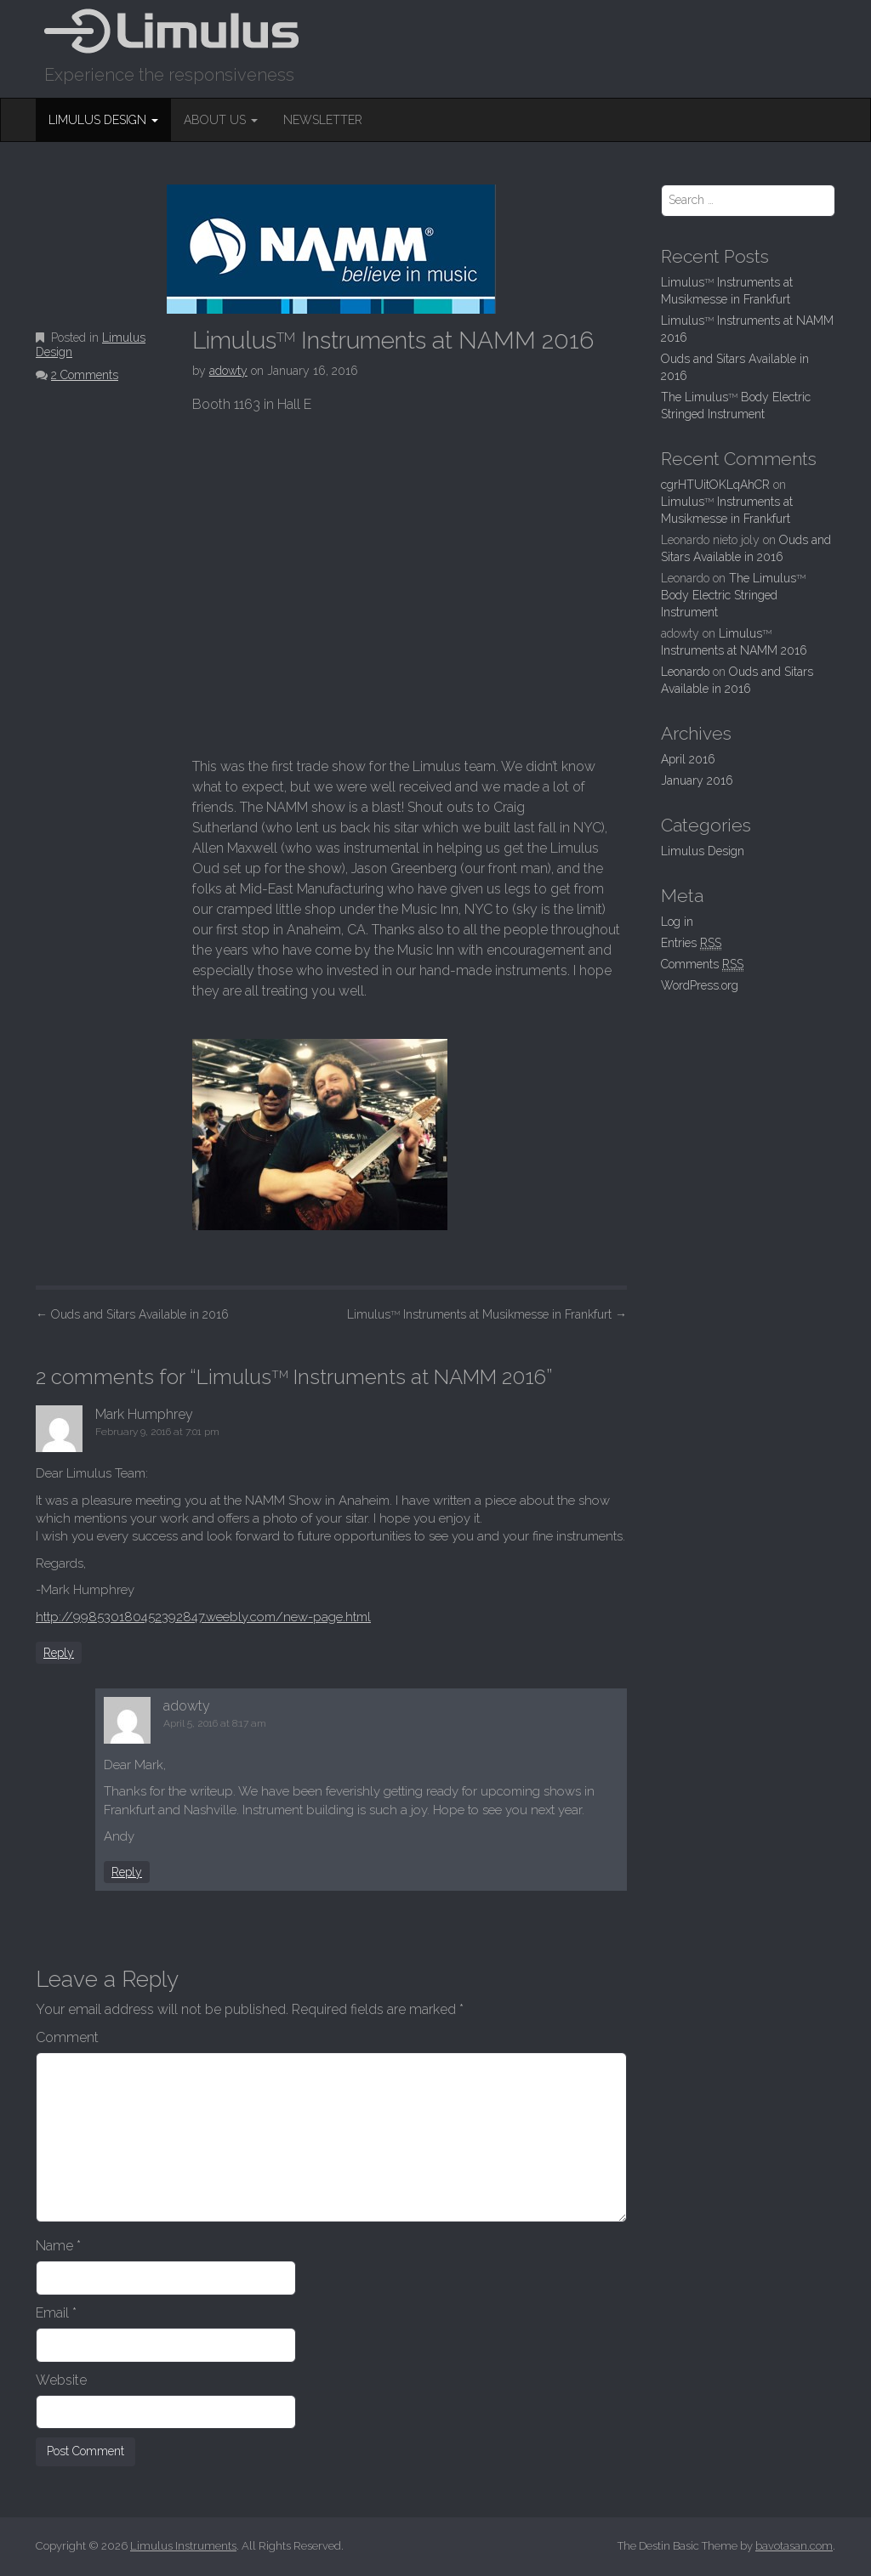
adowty (228, 370)
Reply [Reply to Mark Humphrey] (58, 1653)
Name (58, 2246)
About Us (221, 120)
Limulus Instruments (183, 2545)
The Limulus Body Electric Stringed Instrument (733, 595)
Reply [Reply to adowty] (126, 1872)
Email (56, 2313)
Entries (691, 943)
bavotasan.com (794, 2545)
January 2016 (697, 780)
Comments (702, 964)
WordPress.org (699, 985)
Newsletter (322, 120)
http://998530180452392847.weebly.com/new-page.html (203, 1617)
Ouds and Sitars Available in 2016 (132, 1314)
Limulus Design (103, 120)
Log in (677, 921)
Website (61, 2380)
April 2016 (688, 759)
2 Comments (84, 375)
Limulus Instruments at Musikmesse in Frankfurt (487, 1314)
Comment (67, 2037)
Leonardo (685, 671)
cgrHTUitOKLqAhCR (715, 484)
